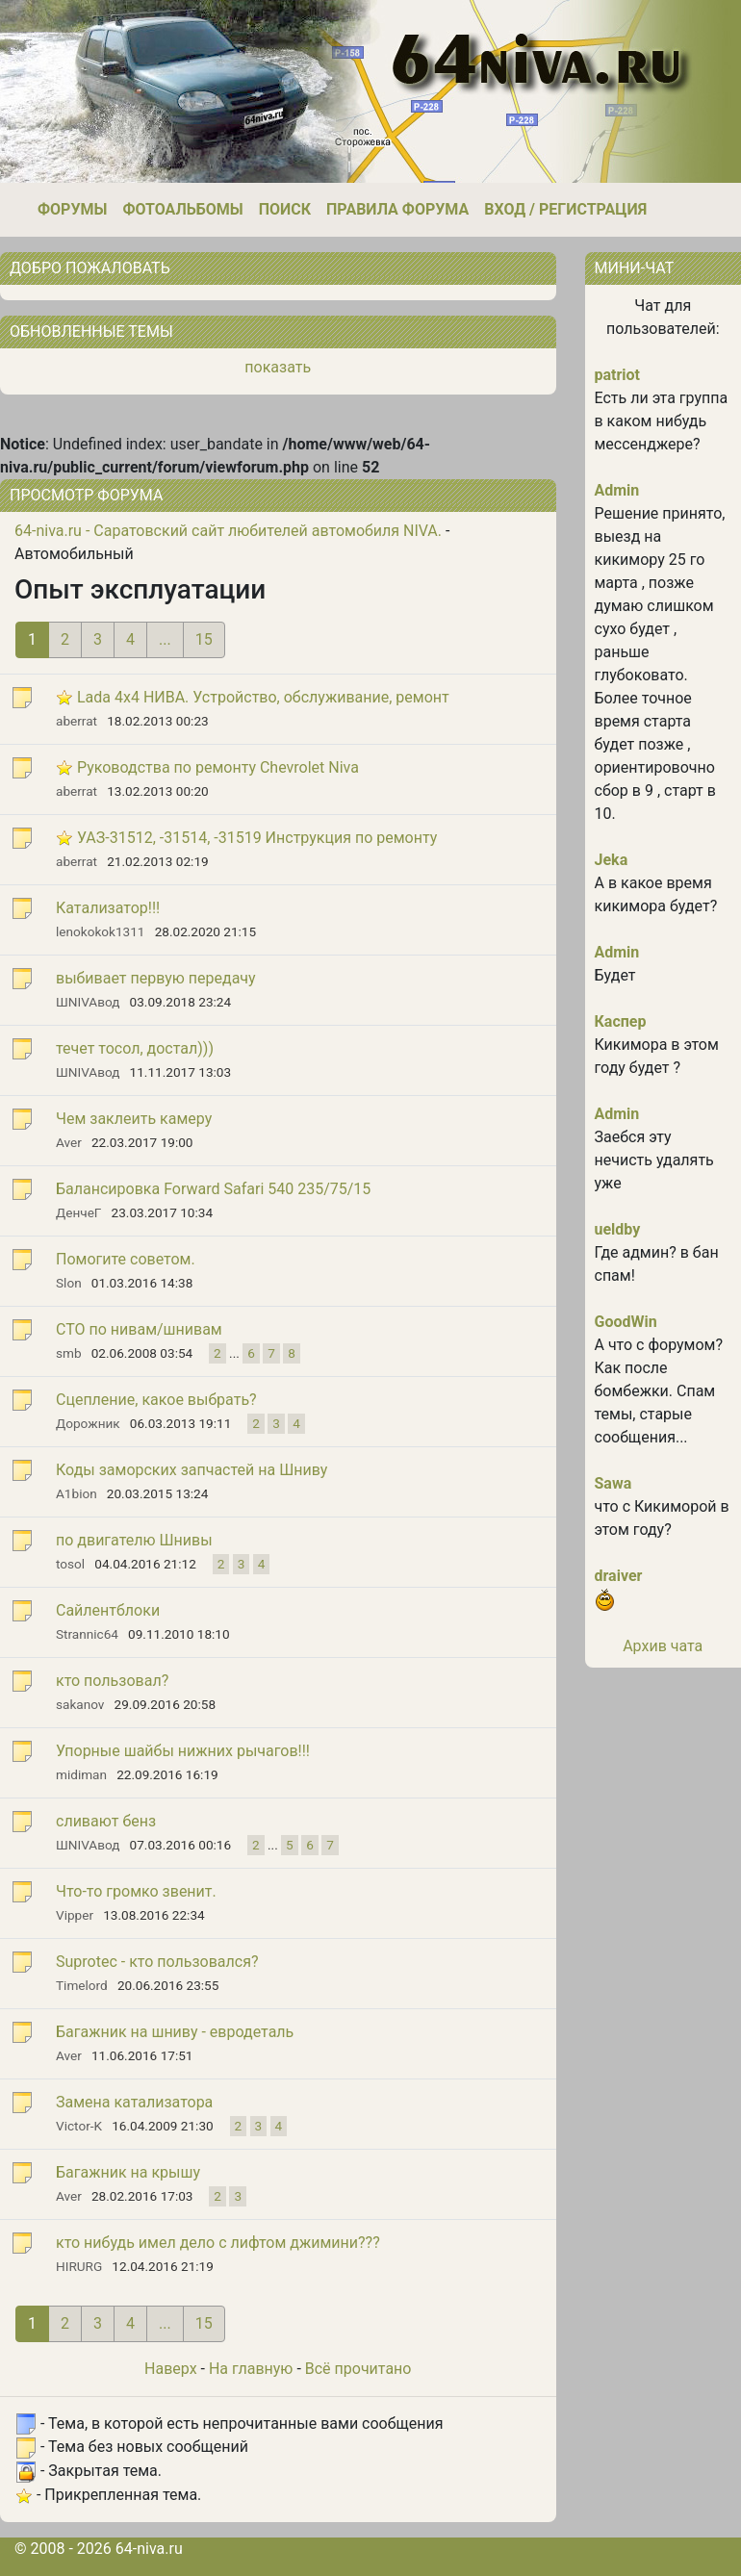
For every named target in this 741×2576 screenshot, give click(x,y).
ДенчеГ (78, 1212)
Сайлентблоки (108, 1610)
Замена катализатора (134, 2102)
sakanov (80, 1704)
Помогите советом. (125, 1259)
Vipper (74, 1915)
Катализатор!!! (108, 908)
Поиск (285, 209)
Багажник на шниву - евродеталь (175, 2032)
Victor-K (79, 2125)
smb (69, 1353)
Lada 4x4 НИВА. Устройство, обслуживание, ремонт (263, 697)
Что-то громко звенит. (136, 1891)
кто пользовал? (112, 1680)
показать (277, 367)
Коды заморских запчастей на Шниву (191, 1470)
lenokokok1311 (100, 931)
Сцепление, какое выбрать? (156, 1399)
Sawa (613, 1483)
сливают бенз (106, 1821)
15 (204, 639)
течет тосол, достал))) (135, 1048)
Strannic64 (87, 1634)
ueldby (618, 1229)
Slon (69, 1282)
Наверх (170, 2368)
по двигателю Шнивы (134, 1540)
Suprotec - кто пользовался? (157, 1961)
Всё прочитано (358, 2368)
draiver (619, 1576)
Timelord (82, 1985)
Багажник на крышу (128, 2172)
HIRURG (79, 2266)
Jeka (611, 860)
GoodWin (626, 1322)
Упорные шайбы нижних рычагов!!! (183, 1751)
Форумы (72, 209)
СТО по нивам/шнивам (139, 1329)
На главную (251, 2368)
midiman (81, 1774)
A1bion (76, 1493)
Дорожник (88, 1423)
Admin (617, 490)
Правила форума (397, 209)
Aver (69, 1142)
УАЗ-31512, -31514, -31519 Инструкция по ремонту (257, 838)
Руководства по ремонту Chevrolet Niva (218, 767)
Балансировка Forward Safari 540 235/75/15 (213, 1189)
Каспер (621, 1021)
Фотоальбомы (182, 209)
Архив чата (663, 1646)
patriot (618, 375)
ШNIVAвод (87, 1001)
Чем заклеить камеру (134, 1118)
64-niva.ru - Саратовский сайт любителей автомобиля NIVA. (228, 531)
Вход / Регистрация (565, 209)
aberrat (76, 720)
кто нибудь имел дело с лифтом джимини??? (218, 2242)
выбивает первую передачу (156, 978)
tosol (70, 1563)
